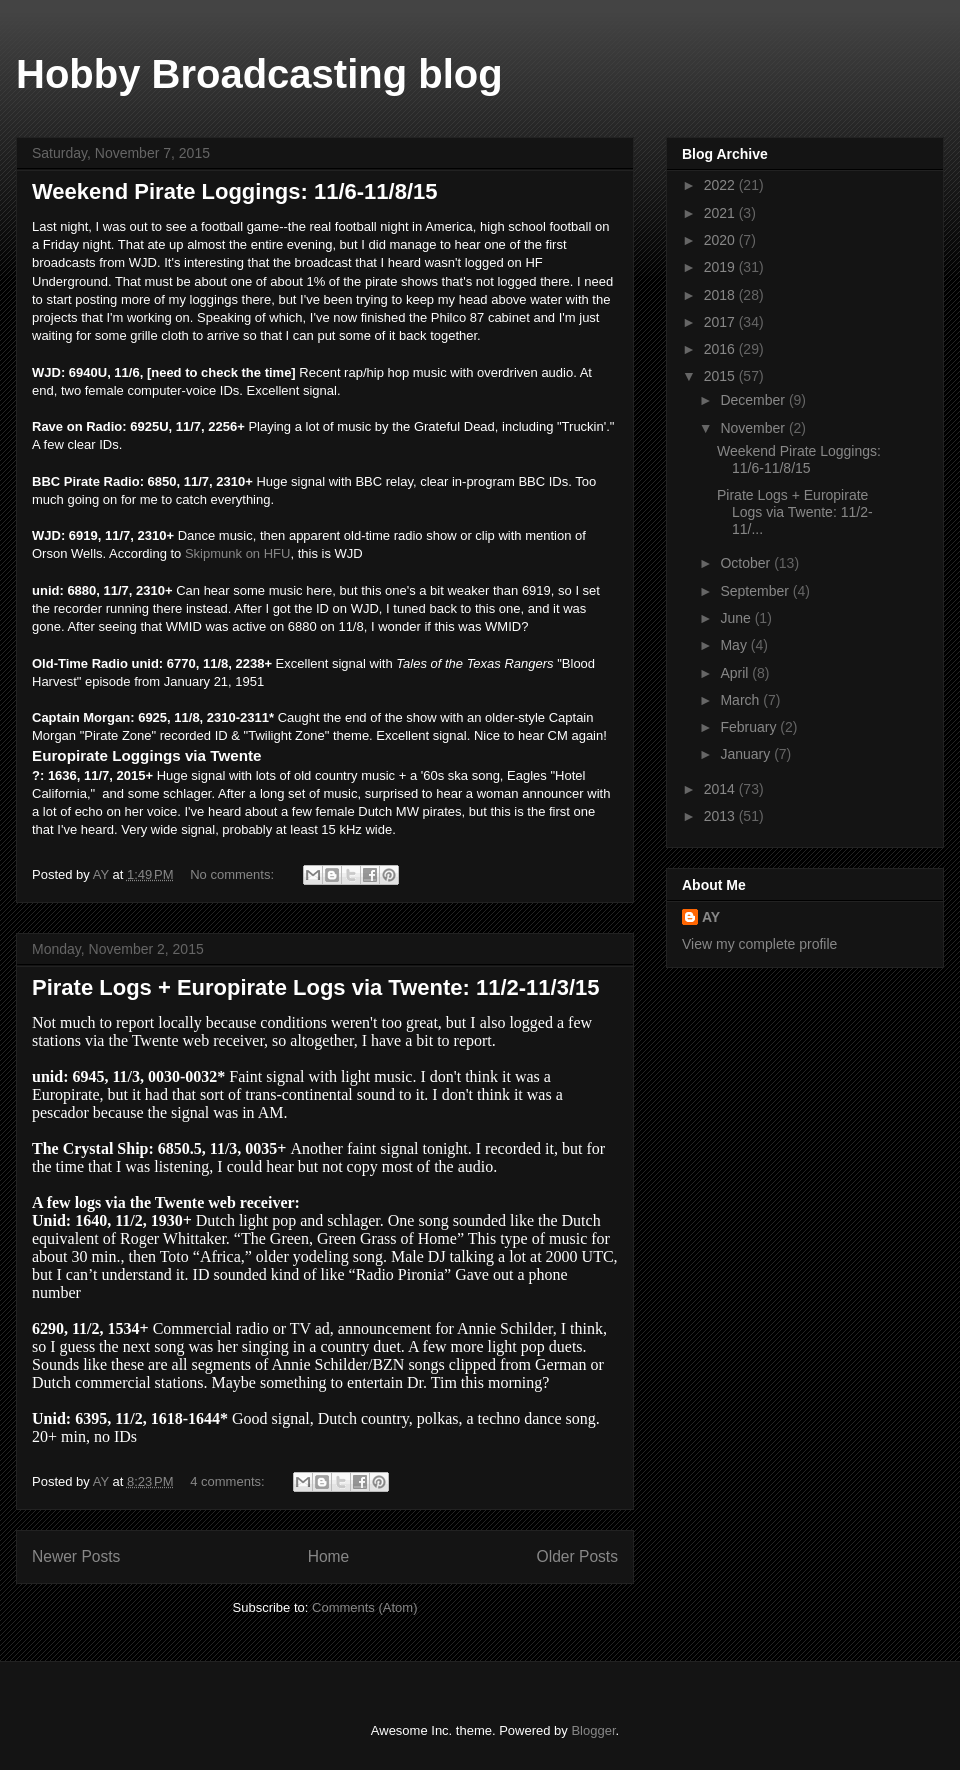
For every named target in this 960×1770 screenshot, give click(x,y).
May (735, 645)
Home (329, 1556)
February (750, 727)
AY (711, 917)
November (754, 428)
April (736, 673)
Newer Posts (76, 1556)
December (754, 400)
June (737, 618)
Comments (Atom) (364, 1607)
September (756, 591)
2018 (721, 295)
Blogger (593, 1730)
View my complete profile (759, 944)
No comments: (233, 874)
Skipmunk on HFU (237, 553)
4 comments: (229, 1481)
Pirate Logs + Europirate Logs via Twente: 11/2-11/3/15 (316, 987)
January (747, 754)
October (747, 563)
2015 (721, 376)
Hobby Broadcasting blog (259, 74)
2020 (721, 240)
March (741, 700)
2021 (721, 213)
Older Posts (577, 1556)
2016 (721, 349)
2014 (721, 789)
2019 (721, 267)
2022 (721, 185)
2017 (721, 322)
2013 (721, 816)
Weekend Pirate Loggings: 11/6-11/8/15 (235, 191)
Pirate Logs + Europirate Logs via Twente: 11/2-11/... (795, 512)
